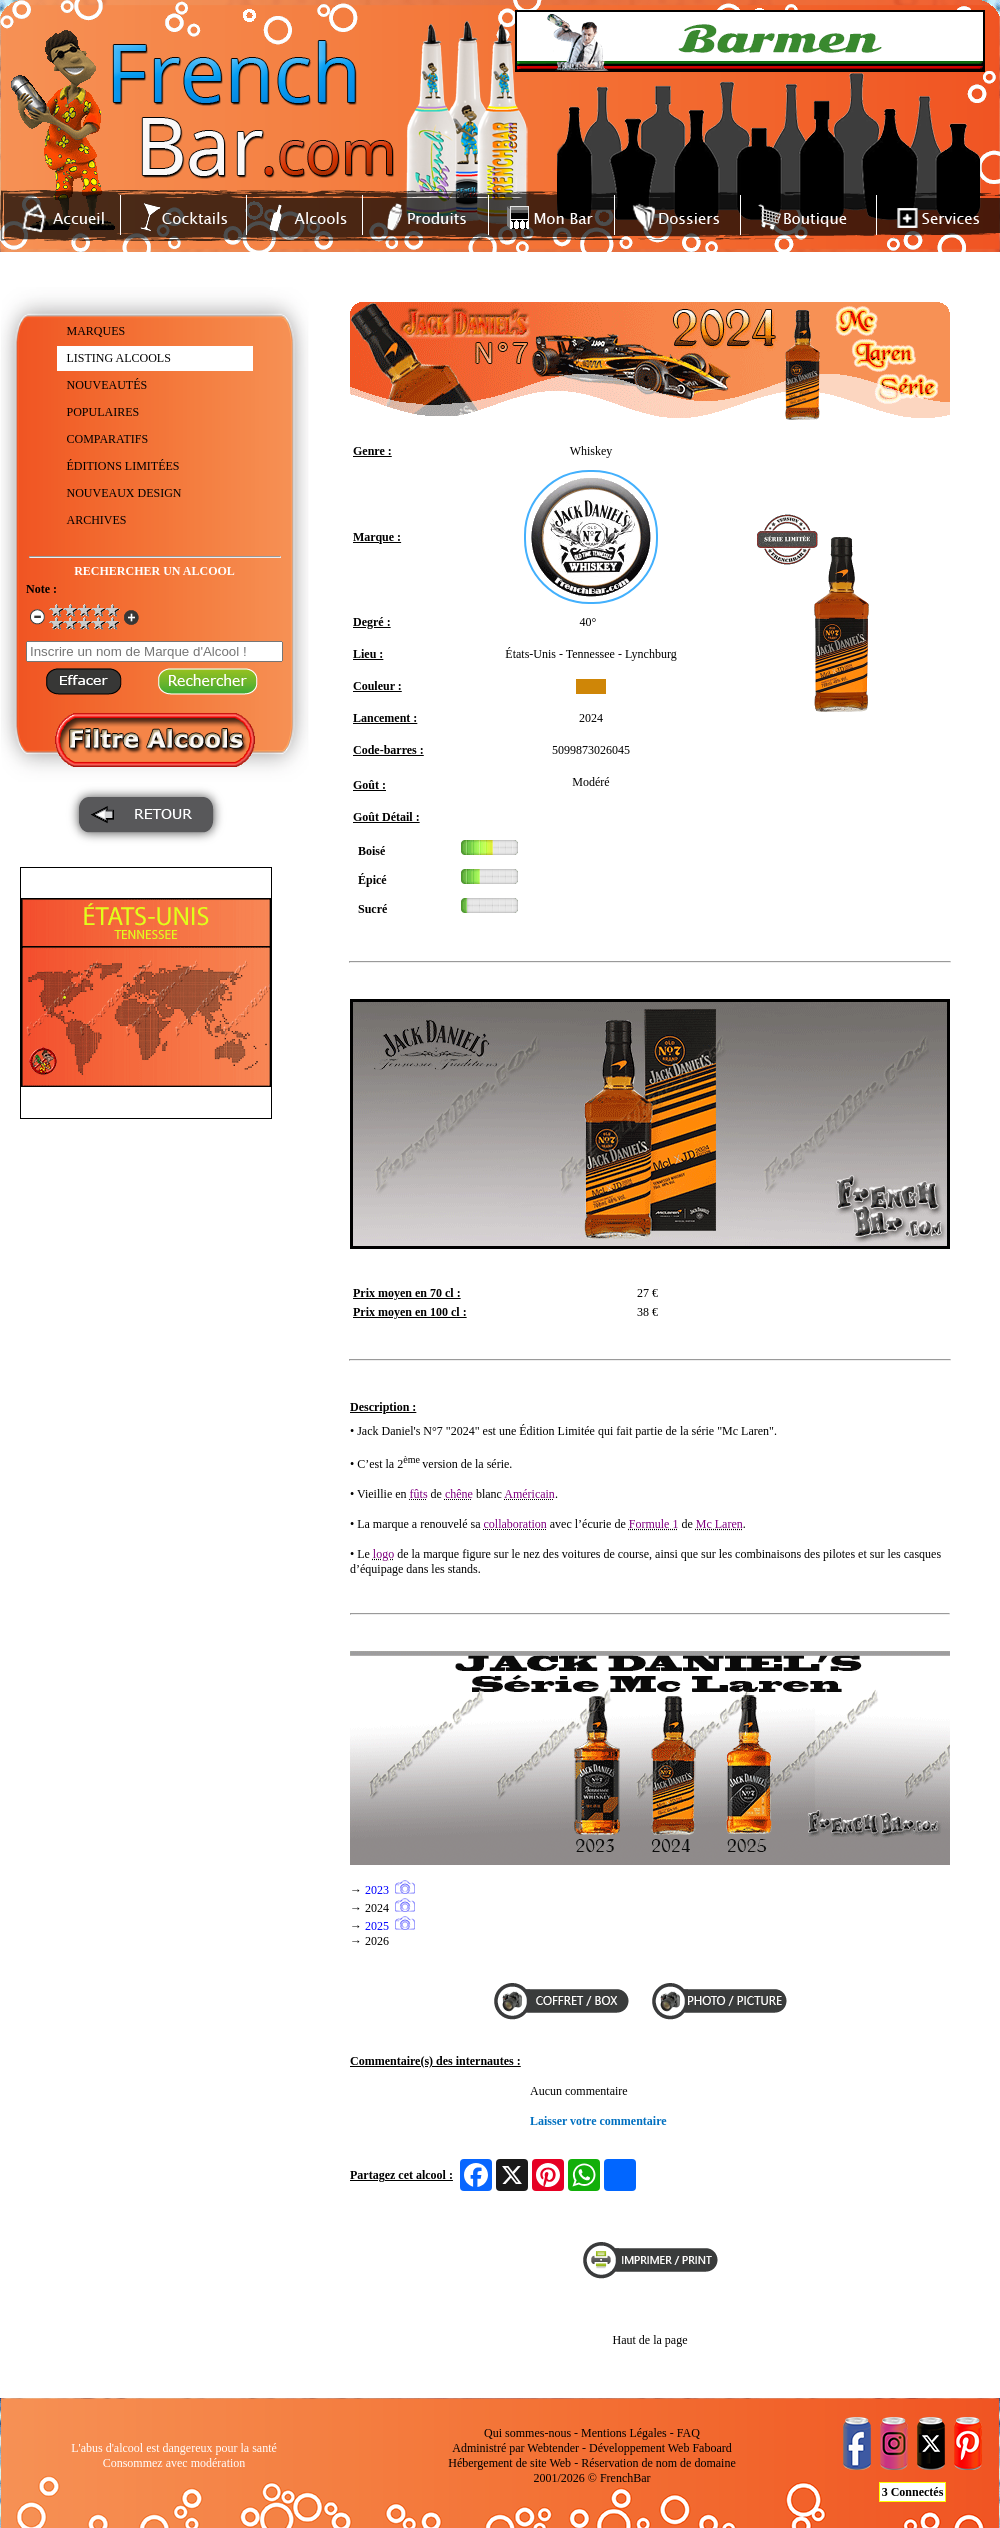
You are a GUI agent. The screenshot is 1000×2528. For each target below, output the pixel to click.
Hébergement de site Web (509, 2463)
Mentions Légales (624, 2433)
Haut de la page (650, 2340)
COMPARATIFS (108, 439)
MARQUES (96, 331)
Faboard (711, 2448)
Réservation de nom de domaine (658, 2463)
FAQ (688, 2433)
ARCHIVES (97, 520)
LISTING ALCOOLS (119, 358)
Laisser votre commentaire (598, 2121)
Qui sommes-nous (527, 2433)
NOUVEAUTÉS (107, 385)
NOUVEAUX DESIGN (124, 493)
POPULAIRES (103, 412)
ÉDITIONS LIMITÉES (123, 466)
